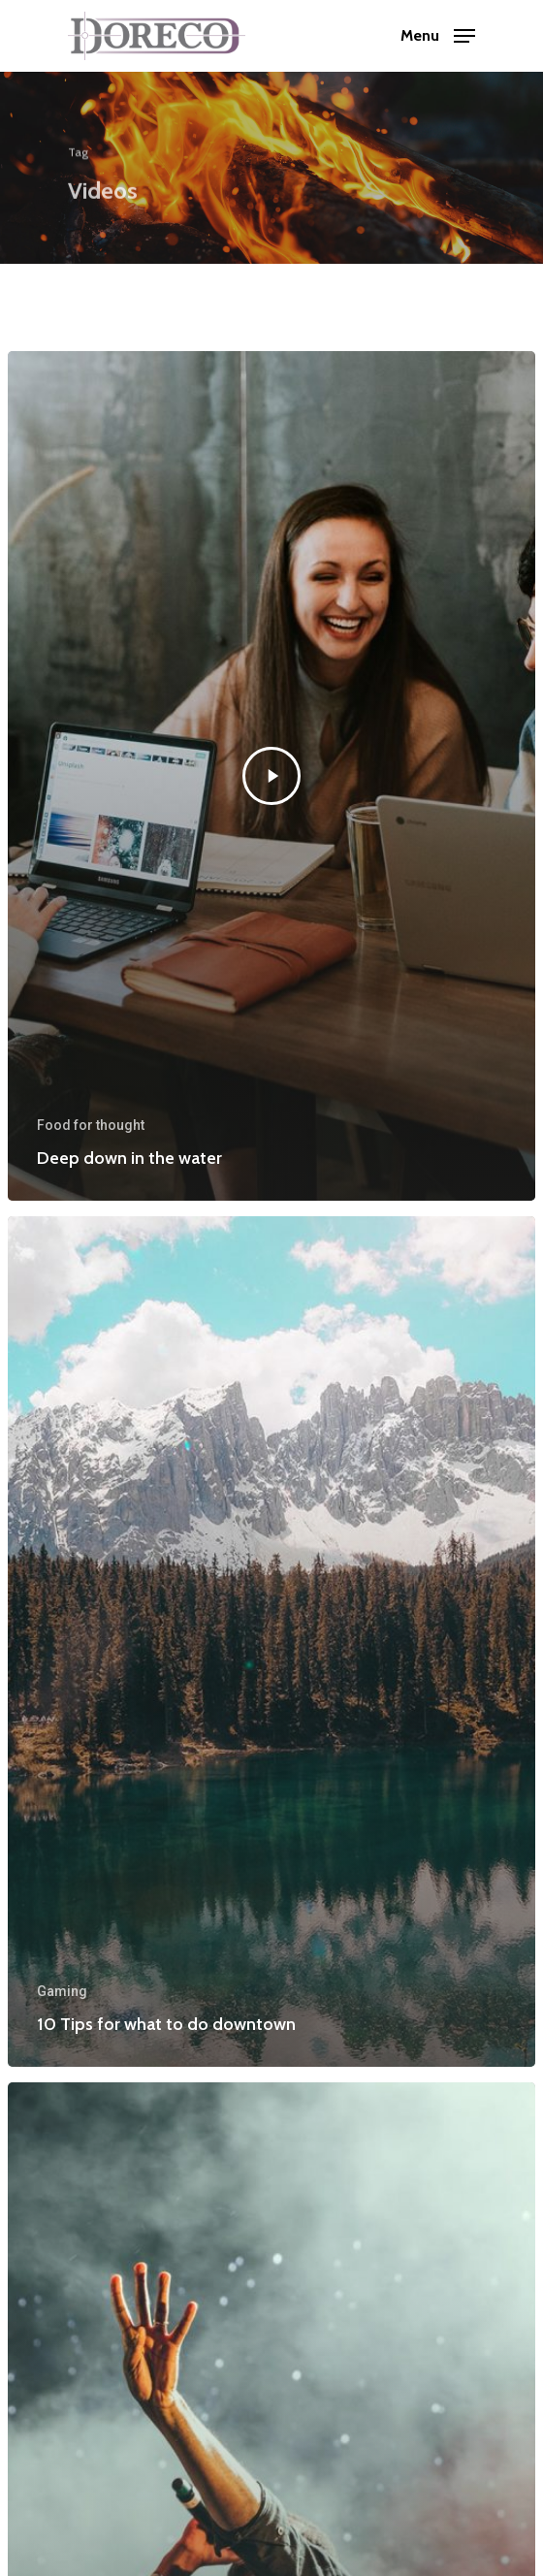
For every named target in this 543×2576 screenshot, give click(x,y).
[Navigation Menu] (437, 34)
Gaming (62, 1991)
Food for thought (90, 1125)
